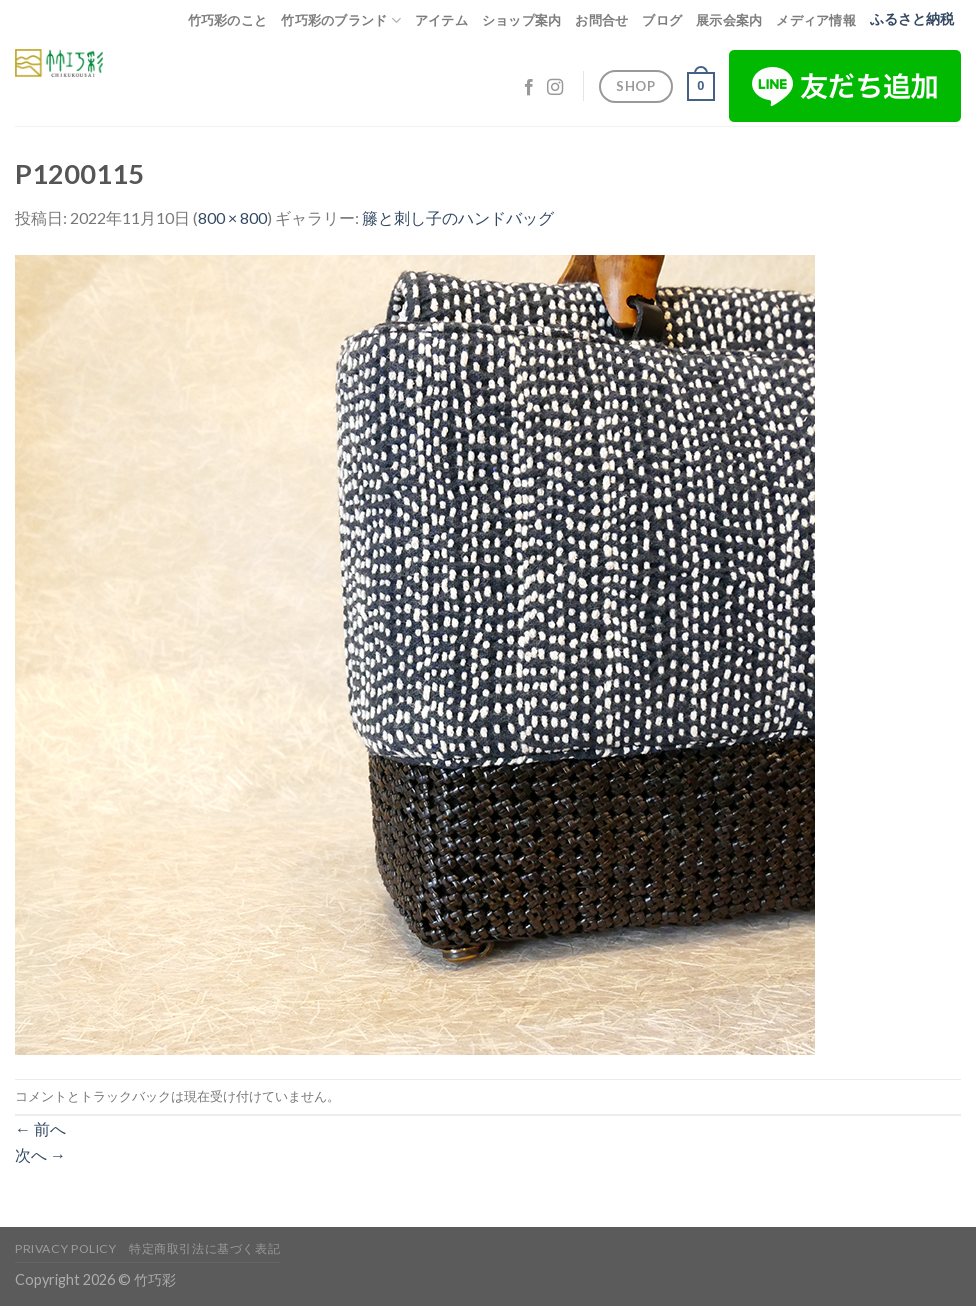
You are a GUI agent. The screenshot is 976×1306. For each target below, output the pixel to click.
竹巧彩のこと (228, 20)
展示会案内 (729, 20)
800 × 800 (232, 217)
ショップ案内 (522, 20)
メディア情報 (816, 20)
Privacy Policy (66, 1248)
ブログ (662, 20)
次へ (40, 1154)
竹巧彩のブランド (341, 20)
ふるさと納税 (912, 19)
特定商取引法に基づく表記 (204, 1248)
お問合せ (601, 20)
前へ (40, 1128)
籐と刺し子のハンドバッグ (458, 217)
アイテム (441, 20)
